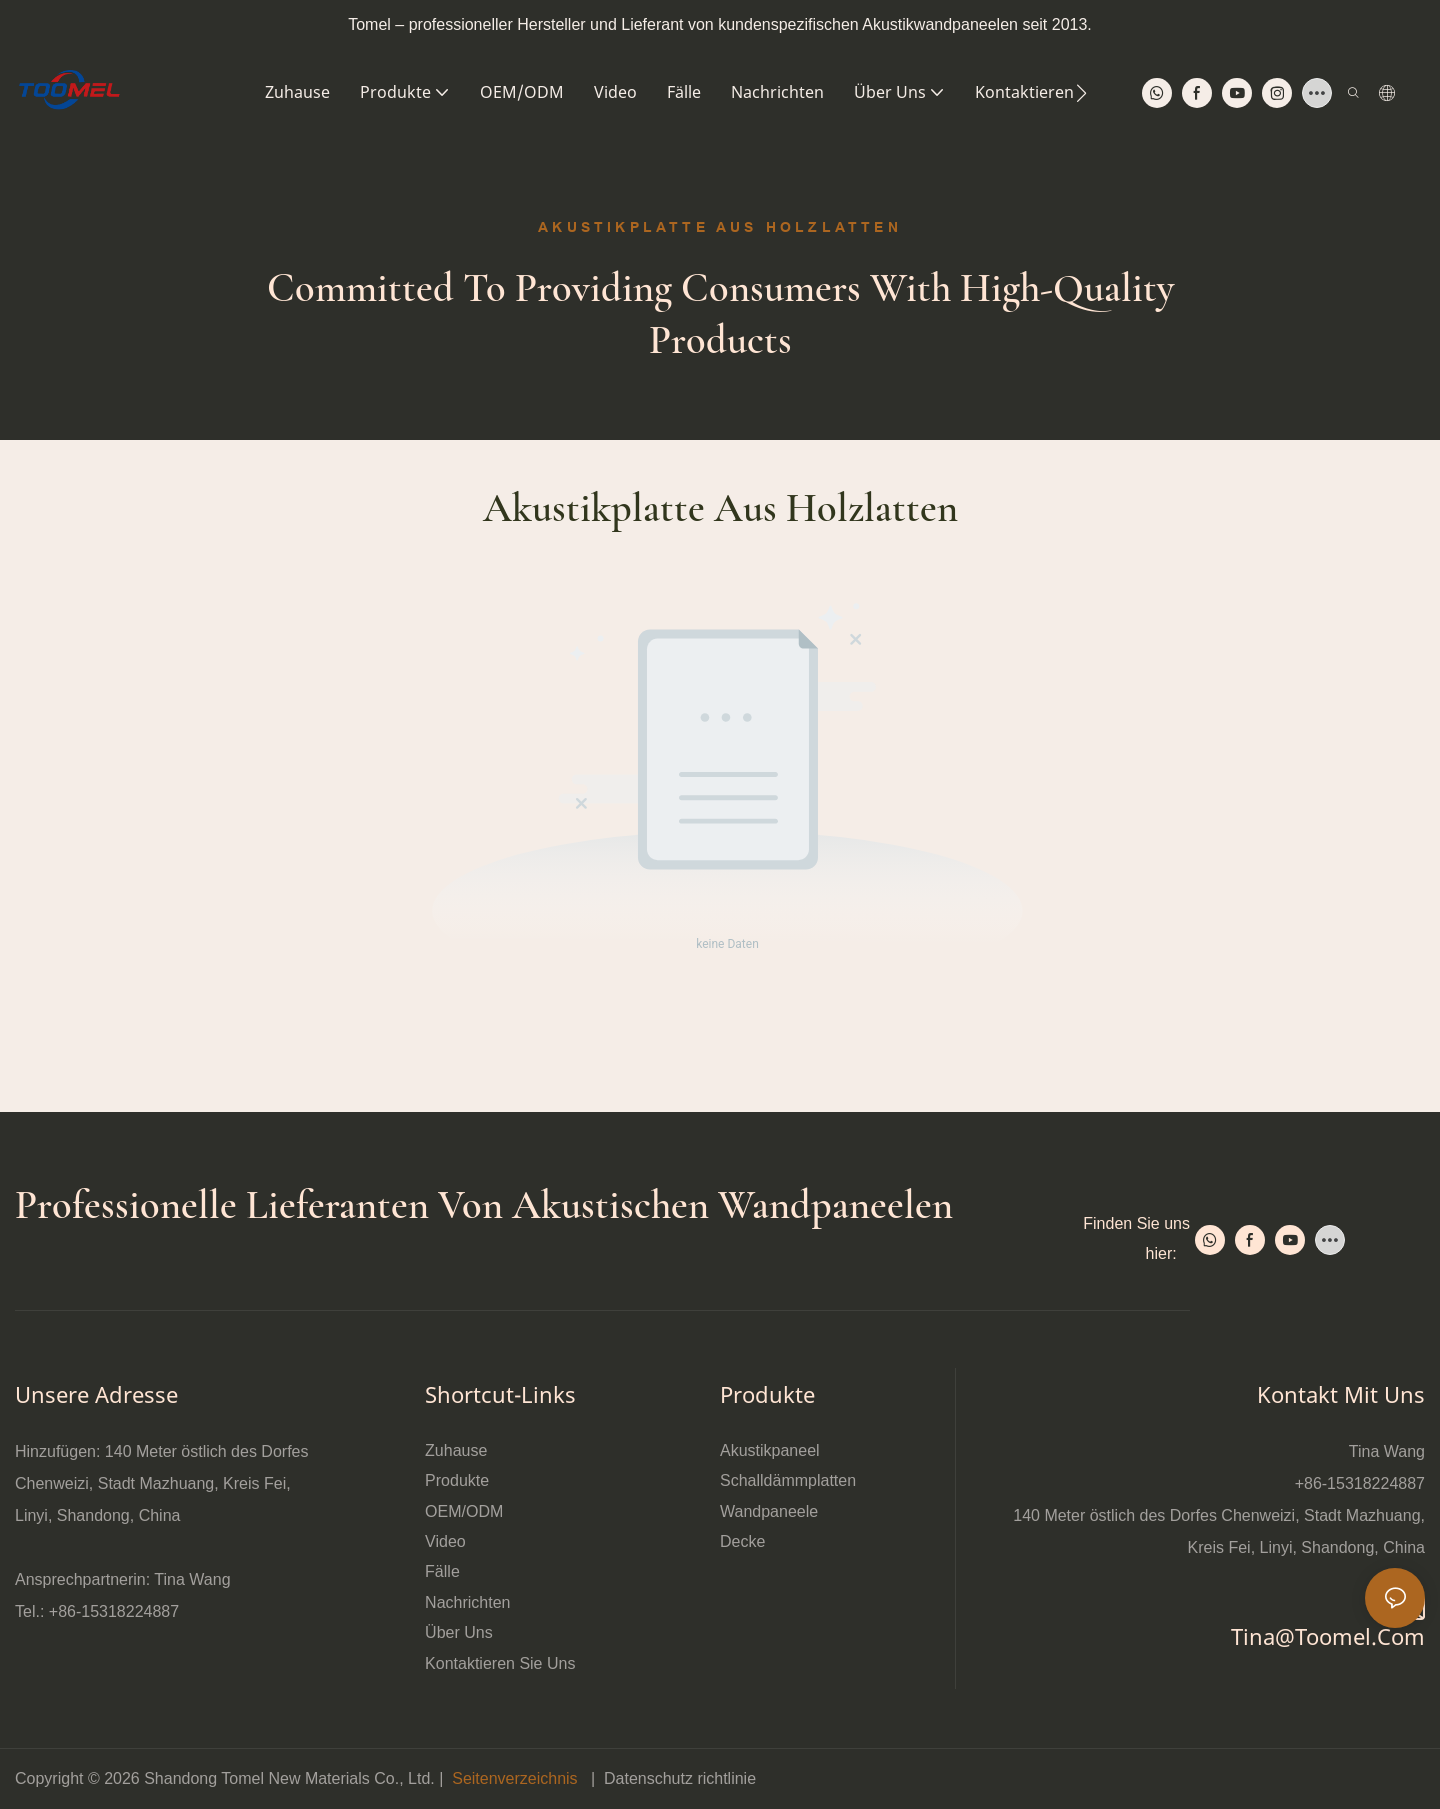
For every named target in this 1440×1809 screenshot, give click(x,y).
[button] (1081, 93)
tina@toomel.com (1328, 1636)
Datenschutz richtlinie (680, 1778)
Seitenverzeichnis (515, 1778)
